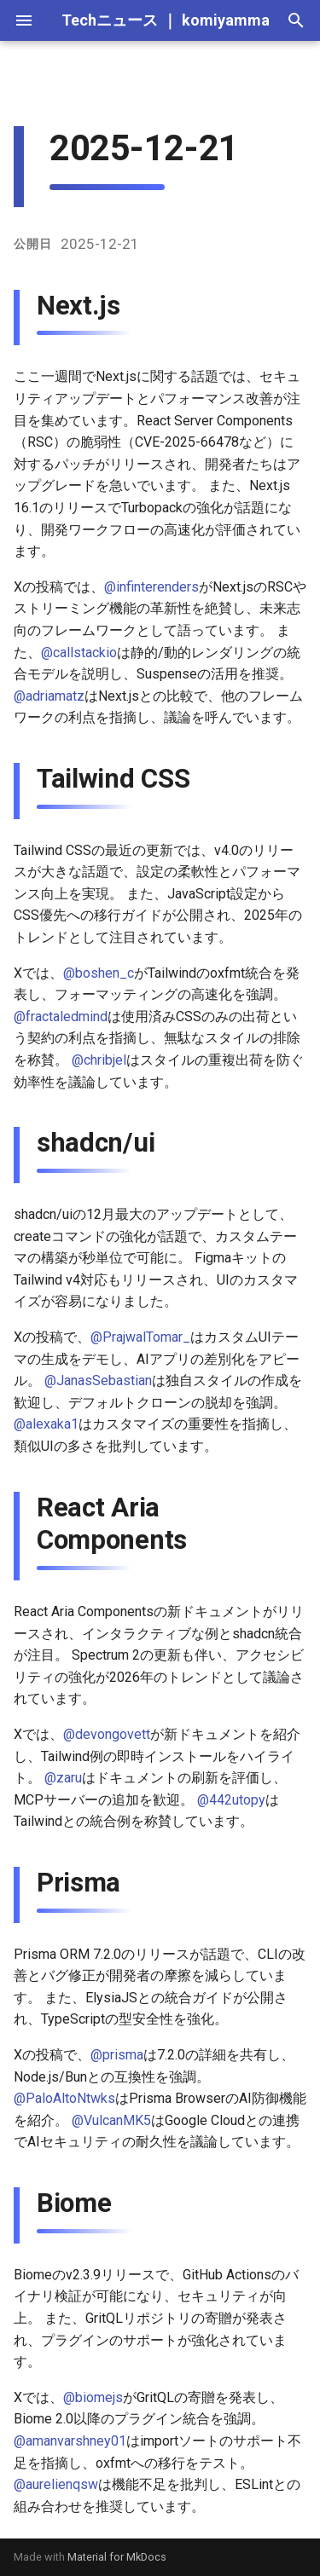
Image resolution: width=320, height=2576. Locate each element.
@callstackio (79, 652)
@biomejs (93, 2397)
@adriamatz (49, 696)
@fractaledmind (61, 1016)
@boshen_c (98, 973)
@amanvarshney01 (70, 2441)
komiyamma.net (239, 20)
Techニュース (109, 20)
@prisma (116, 2055)
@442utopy (231, 1800)
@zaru (63, 1778)
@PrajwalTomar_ (140, 1337)
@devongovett (106, 1734)
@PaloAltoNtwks (64, 2098)
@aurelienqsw (56, 2484)
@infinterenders (151, 587)
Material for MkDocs (116, 2556)
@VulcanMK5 (111, 2120)
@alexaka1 (46, 1424)
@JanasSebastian (98, 1380)
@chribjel (99, 1060)
